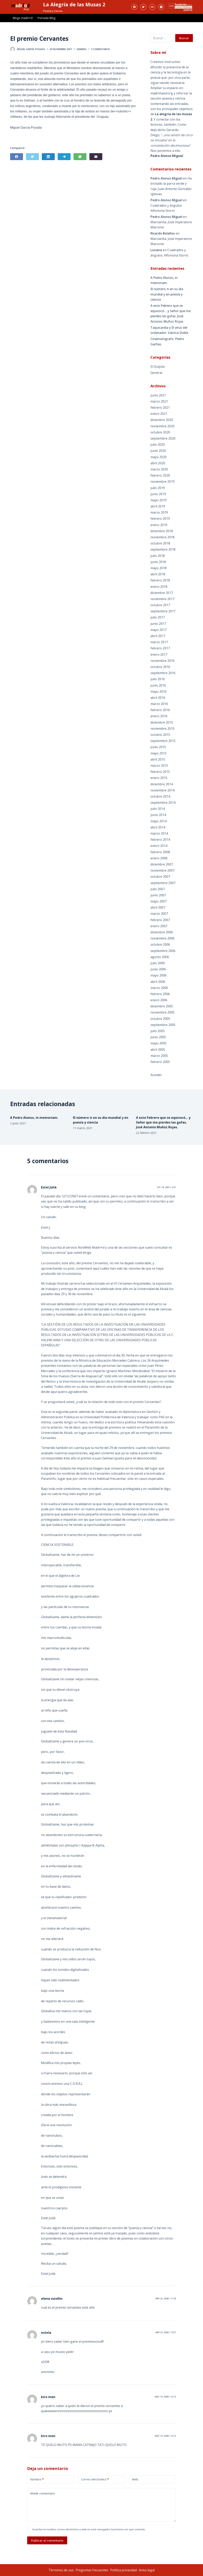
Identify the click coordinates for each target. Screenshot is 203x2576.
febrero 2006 (160, 994)
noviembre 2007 (162, 870)
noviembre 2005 (162, 1012)
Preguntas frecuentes (92, 2570)
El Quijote (157, 366)
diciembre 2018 (161, 531)
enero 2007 (158, 926)
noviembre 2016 (162, 660)
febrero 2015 (160, 771)
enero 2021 (158, 413)
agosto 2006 (159, 957)
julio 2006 (157, 963)
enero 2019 (158, 525)
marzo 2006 (159, 988)
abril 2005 (157, 1049)
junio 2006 (158, 969)
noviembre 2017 (162, 599)
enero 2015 (158, 778)
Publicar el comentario (47, 2540)
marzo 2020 (159, 469)
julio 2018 (157, 556)
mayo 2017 (158, 630)
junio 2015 (158, 747)
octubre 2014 (160, 796)
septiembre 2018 (162, 549)
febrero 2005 (160, 1062)
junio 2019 (158, 494)
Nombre (37, 2479)
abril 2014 (157, 827)
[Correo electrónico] (95, 156)
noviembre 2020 (162, 426)
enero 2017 (158, 654)
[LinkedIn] (48, 156)
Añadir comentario (42, 2493)
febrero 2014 (160, 839)
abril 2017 (157, 636)
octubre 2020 (160, 432)
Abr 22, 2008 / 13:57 (165, 2332)
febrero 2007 (160, 920)
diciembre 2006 (161, 932)
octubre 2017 (160, 605)
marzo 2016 (159, 704)
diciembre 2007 (161, 864)
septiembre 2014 (162, 802)
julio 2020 (157, 444)
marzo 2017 (159, 642)
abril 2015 (157, 759)
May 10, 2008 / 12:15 (165, 2435)
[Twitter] (143, 7)
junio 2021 (158, 395)
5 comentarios (100, 49)
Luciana (156, 250)
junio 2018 (158, 562)
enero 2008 (158, 858)
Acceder (156, 1075)
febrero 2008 (160, 852)
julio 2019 (157, 488)
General (82, 49)
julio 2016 (157, 679)
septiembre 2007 (162, 883)
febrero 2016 (160, 710)
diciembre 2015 (161, 722)
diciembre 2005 (161, 1006)
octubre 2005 (160, 1018)
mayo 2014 (158, 821)
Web (135, 2479)
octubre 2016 (160, 667)
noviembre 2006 (162, 938)
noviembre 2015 (162, 728)
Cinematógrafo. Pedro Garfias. (167, 341)
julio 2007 (157, 889)
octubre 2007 (160, 876)
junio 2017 (158, 623)
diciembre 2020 (161, 420)
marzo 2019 (159, 512)
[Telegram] (64, 156)
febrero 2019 (160, 518)
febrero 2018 (160, 580)
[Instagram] (161, 7)
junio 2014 (158, 815)
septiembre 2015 (162, 741)
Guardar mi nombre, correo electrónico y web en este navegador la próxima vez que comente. (89, 2529)
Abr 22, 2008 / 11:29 (165, 2298)
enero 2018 (158, 586)
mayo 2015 (158, 753)
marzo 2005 (159, 1055)
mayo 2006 (158, 975)
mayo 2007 (158, 901)
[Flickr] (152, 7)
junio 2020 (158, 450)
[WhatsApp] (80, 156)
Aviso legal (147, 2570)
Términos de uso (61, 2570)
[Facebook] (134, 7)
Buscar (184, 38)
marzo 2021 (159, 401)
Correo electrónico (95, 2479)
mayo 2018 (158, 568)
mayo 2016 (158, 691)
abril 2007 (157, 907)
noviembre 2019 (162, 481)
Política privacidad (123, 2570)
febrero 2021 (160, 407)
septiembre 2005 (162, 1025)
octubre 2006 (160, 944)
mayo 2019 (158, 500)
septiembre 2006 (162, 951)
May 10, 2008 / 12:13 (165, 2396)
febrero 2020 (160, 475)
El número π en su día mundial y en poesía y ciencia (166, 294)
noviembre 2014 (162, 790)
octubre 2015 (160, 734)
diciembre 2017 (161, 593)
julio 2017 (157, 617)
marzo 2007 (159, 913)
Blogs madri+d (23, 18)
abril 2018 (157, 574)
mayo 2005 (158, 1043)
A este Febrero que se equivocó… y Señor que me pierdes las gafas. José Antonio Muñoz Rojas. (170, 313)
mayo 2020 (158, 457)
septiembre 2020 (162, 438)
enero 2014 (158, 845)
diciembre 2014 (161, 784)
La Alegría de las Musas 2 (74, 4)
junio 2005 (158, 1037)
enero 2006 (158, 1000)
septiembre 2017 (162, 611)
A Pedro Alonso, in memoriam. (164, 280)
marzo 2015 (159, 765)
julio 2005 (157, 1031)
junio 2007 (158, 895)
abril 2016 (157, 697)
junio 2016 (158, 685)
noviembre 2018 (162, 537)
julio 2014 (157, 808)
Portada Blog (46, 18)
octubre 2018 (160, 543)
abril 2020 (157, 463)
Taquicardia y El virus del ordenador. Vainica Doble (169, 330)
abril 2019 (157, 506)
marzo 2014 (159, 833)
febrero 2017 (160, 648)
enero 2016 (158, 716)
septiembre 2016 (162, 673)
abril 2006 (157, 981)
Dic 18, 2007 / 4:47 (166, 1187)
